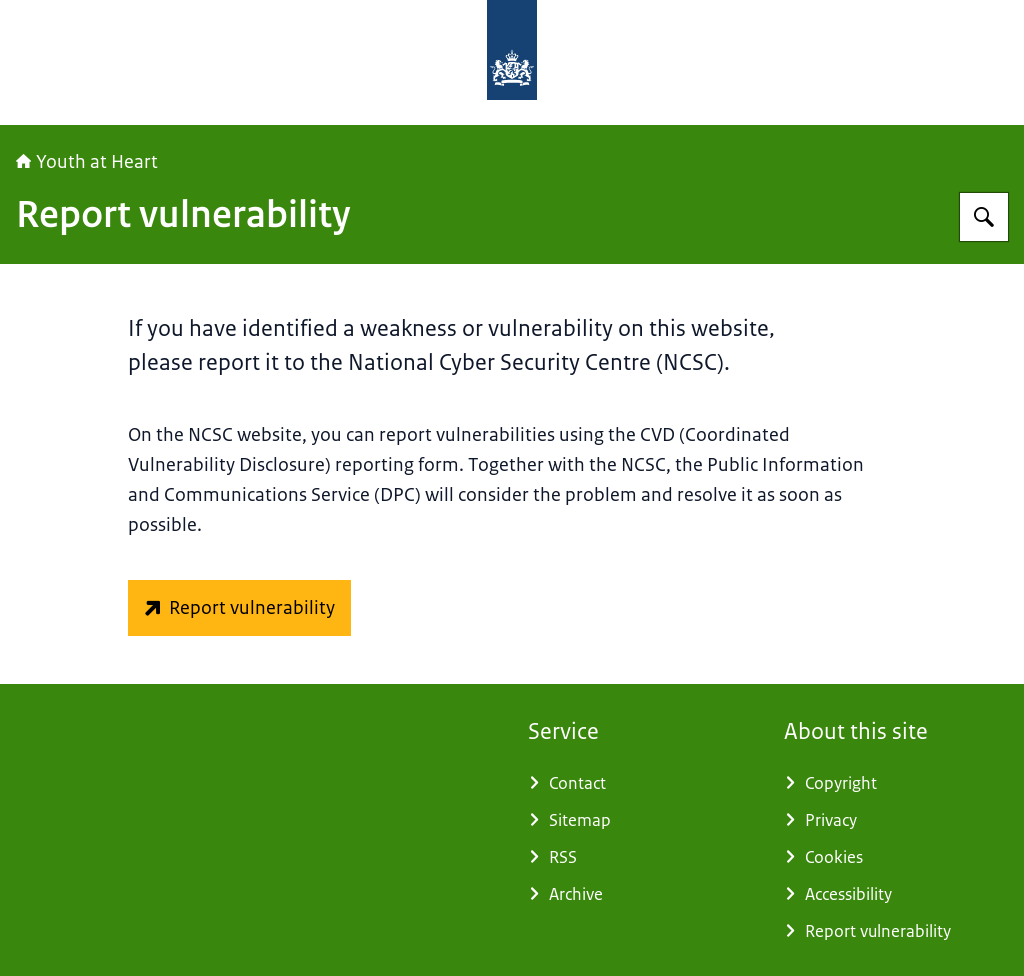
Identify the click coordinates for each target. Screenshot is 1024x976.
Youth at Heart (87, 162)
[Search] (984, 217)
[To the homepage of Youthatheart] (662, 62)
